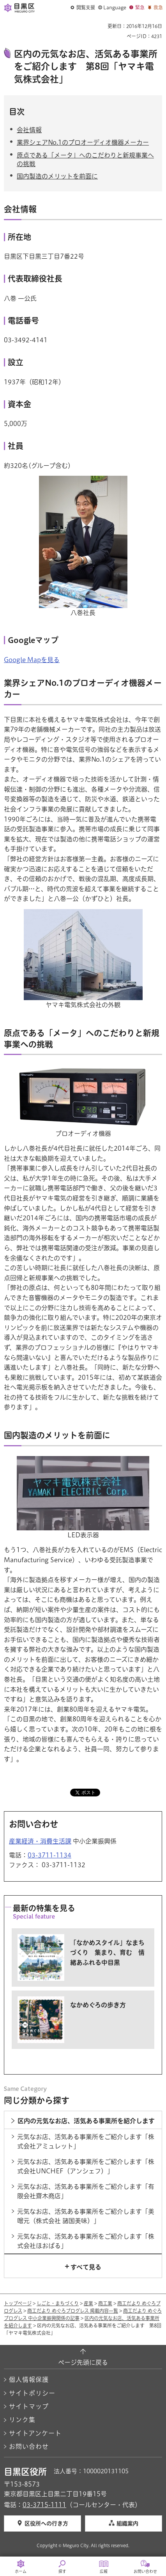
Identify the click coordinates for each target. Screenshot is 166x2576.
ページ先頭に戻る (83, 2362)
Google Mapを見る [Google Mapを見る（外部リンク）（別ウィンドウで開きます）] (32, 660)
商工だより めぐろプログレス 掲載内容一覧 (72, 2310)
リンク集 (22, 2420)
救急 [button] (158, 7)
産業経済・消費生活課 (40, 1841)
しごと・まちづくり (58, 2303)
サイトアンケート (35, 2433)
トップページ (18, 2303)
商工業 (105, 2303)
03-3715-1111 (44, 2505)
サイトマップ (29, 2406)
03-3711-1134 (49, 1855)
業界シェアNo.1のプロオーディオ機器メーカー (83, 142)
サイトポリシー (32, 2393)
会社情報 (29, 130)
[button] (82, 8)
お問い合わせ (29, 2446)
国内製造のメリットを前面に (57, 176)
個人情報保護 (29, 2379)
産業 (88, 2303)
